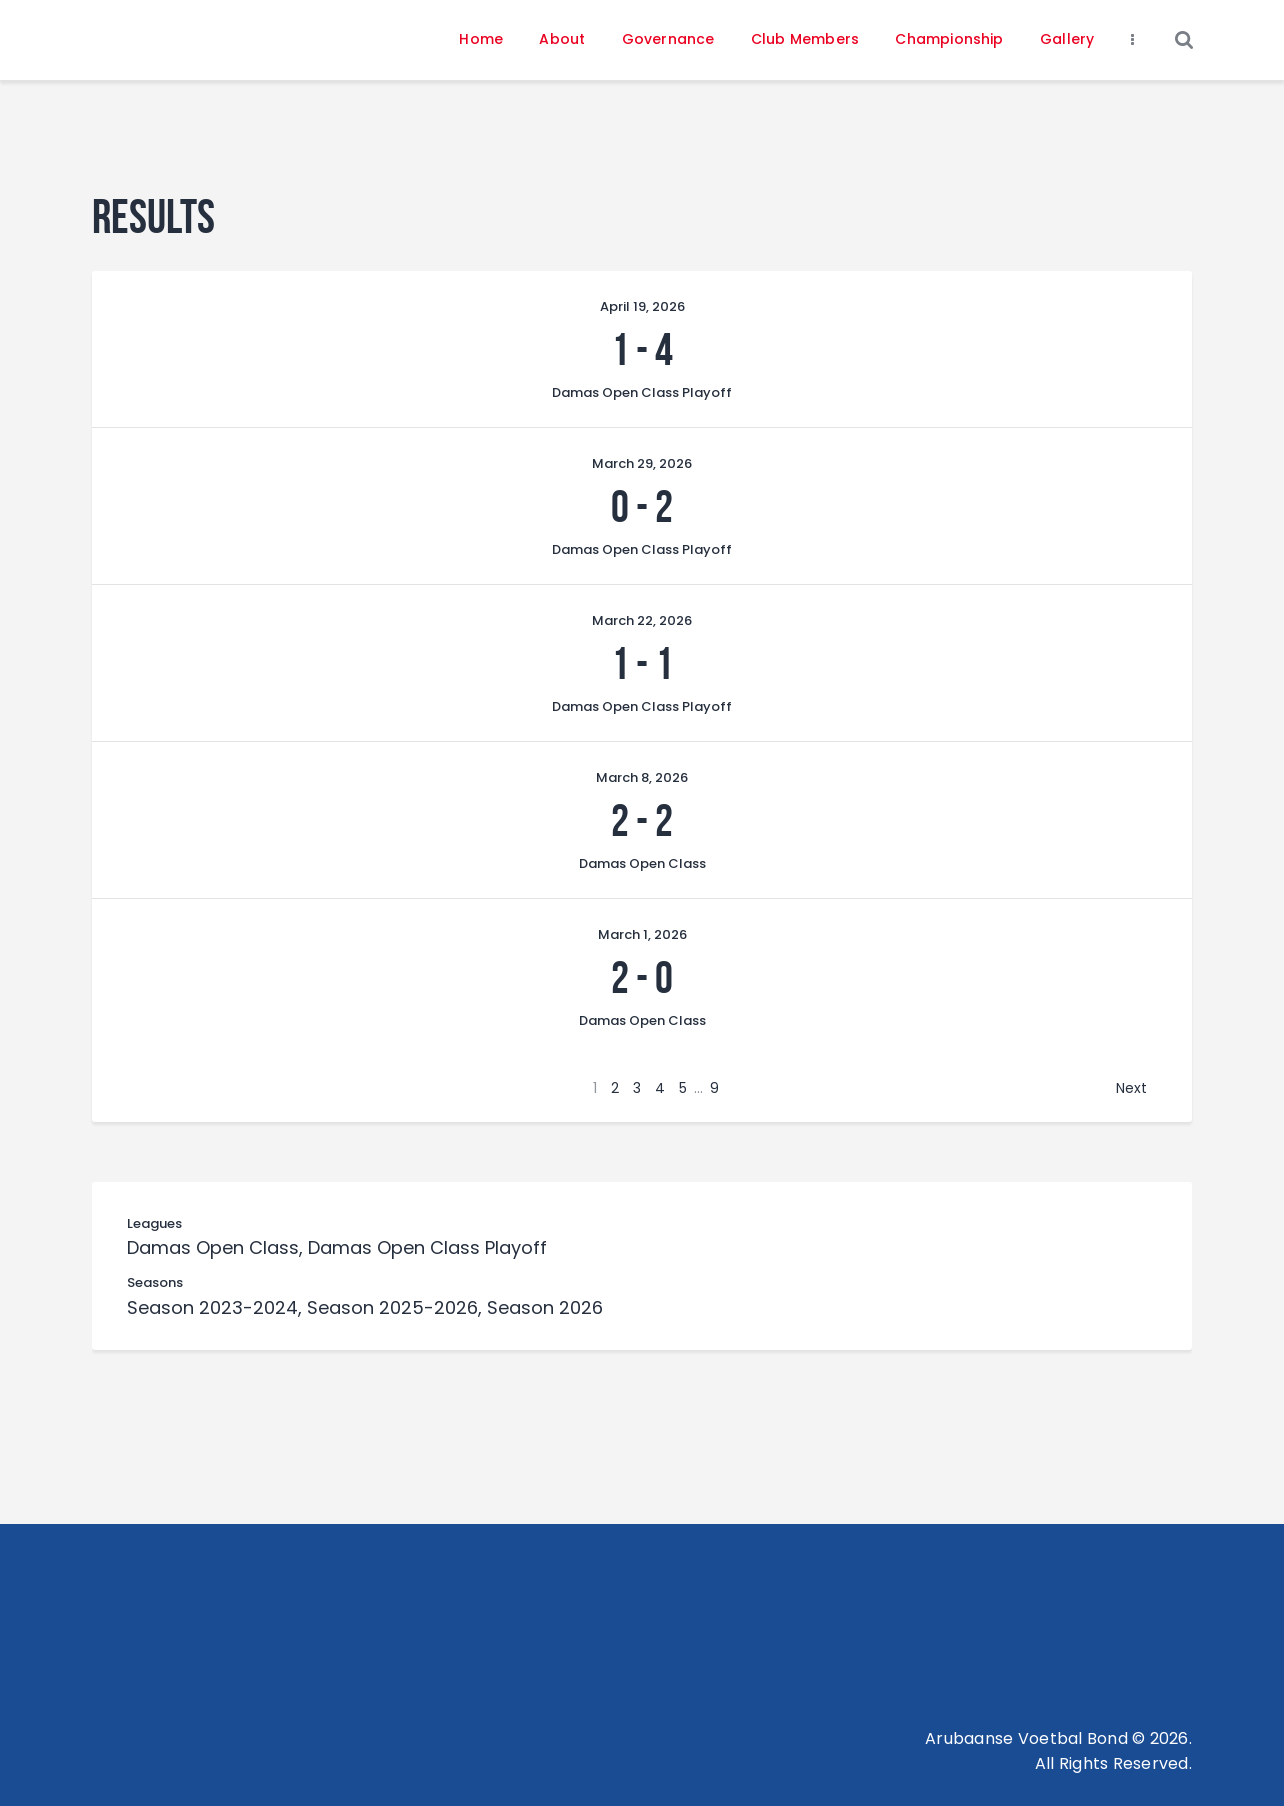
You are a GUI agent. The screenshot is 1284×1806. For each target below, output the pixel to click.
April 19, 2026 (642, 306)
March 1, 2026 (642, 934)
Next (1131, 1088)
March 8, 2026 (642, 777)
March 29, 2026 (642, 463)
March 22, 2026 (642, 620)
